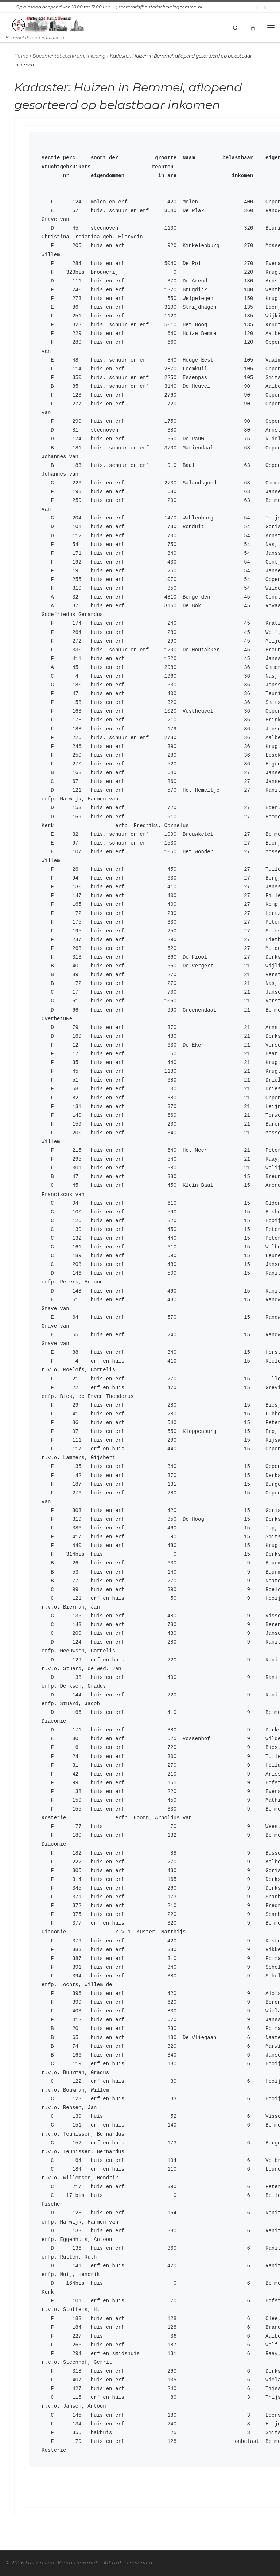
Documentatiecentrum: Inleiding (68, 56)
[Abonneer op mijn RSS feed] (257, 7)
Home (21, 56)
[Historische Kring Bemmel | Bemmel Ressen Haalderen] (47, 24)
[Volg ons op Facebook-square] (265, 7)
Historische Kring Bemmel (61, 2562)
